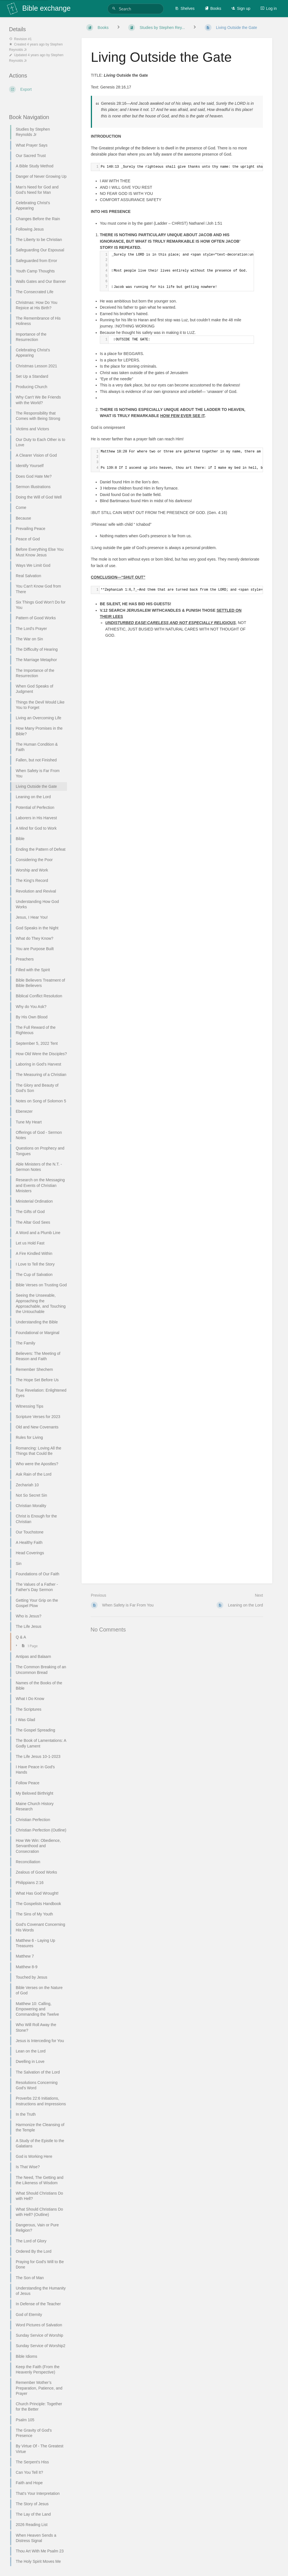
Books (213, 8)
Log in (268, 8)
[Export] (38, 89)
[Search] (115, 8)
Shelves (185, 8)
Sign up (240, 8)
